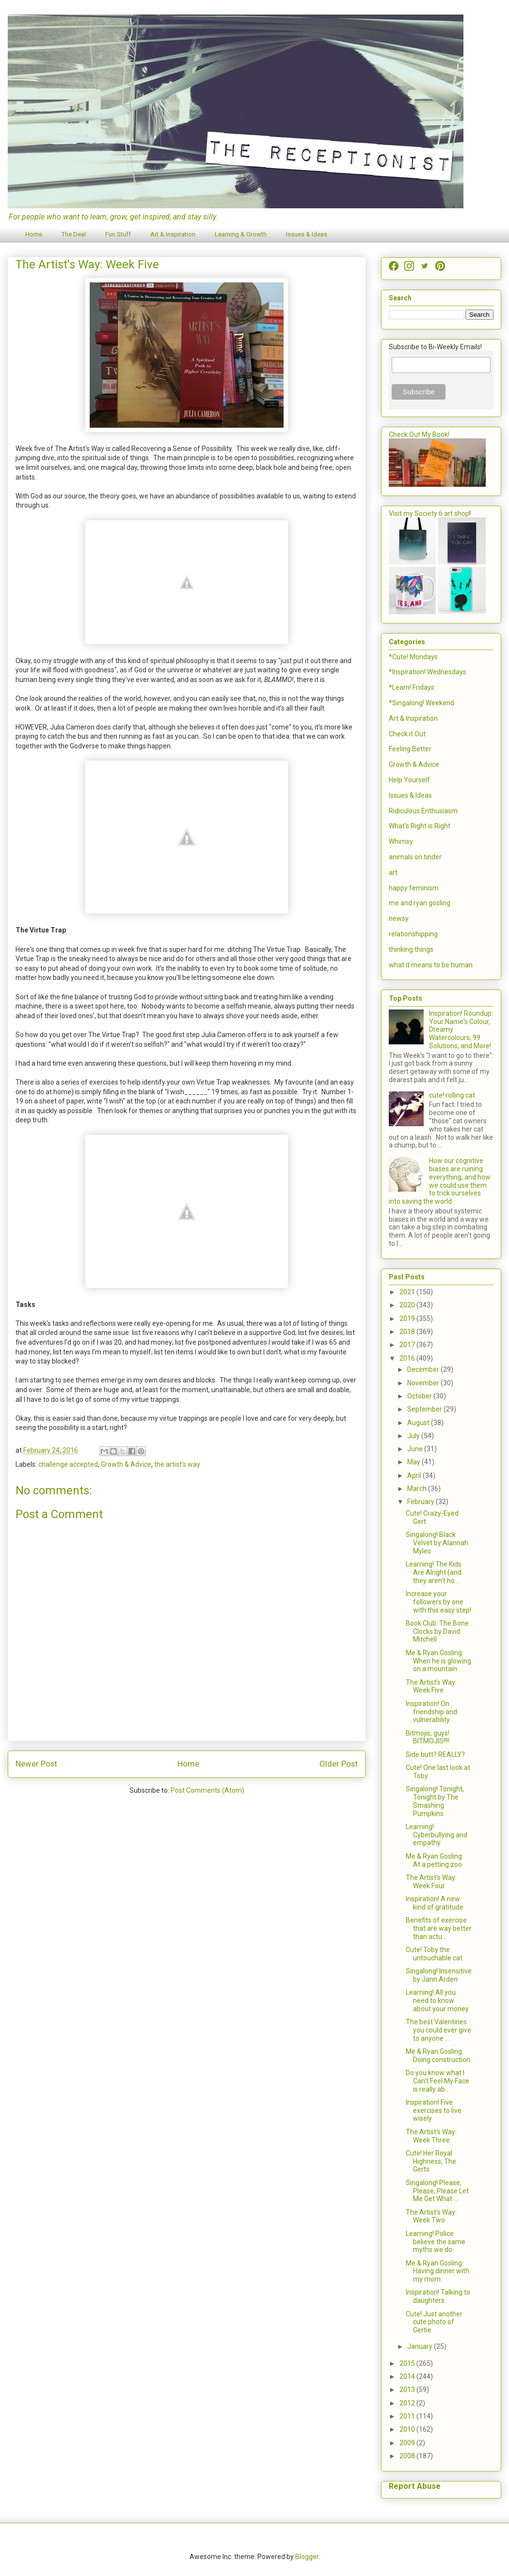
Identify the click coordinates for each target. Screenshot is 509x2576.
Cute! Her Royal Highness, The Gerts (431, 2161)
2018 (407, 1331)
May (414, 1462)
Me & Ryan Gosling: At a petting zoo (434, 1860)
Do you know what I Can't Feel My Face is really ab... (437, 2081)
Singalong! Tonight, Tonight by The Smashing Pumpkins (435, 1801)
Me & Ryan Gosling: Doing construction (438, 2056)
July (414, 1436)
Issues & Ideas (306, 234)
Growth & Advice (126, 1464)
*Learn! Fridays (411, 687)
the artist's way (177, 1464)
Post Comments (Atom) (207, 1790)
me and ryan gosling (419, 903)
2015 (407, 2363)
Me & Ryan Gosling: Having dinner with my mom (437, 2271)
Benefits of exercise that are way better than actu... (439, 1928)
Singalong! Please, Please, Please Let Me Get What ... (437, 2191)
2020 (407, 1305)
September (425, 1409)
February (421, 1501)
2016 (407, 1358)
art (393, 872)
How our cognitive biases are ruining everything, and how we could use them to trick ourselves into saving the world (440, 1181)
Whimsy (401, 841)
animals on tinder (415, 857)
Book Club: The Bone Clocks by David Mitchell (437, 1631)
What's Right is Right (419, 826)
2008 (407, 2456)
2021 (407, 1292)
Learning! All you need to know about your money (437, 2000)
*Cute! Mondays (413, 657)
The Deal (74, 234)
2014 (407, 2376)
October (420, 1396)
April (415, 1475)
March (417, 1488)
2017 (407, 1345)
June (415, 1449)
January (420, 2346)
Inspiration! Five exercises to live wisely (433, 2110)
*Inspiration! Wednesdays (427, 672)
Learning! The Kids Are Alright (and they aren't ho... (433, 1572)
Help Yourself (409, 780)
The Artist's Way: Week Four (431, 1882)
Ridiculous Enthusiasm (423, 811)
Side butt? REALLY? (435, 1754)
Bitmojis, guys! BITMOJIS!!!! (427, 1737)
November (424, 1383)
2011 (407, 2416)
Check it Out (407, 734)
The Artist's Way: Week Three (431, 2136)
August (419, 1423)
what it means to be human (431, 965)
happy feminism (414, 888)
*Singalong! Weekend (421, 703)
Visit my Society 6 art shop (429, 513)
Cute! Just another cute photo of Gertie (434, 2322)
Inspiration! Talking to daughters (438, 2296)
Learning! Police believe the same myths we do (435, 2242)
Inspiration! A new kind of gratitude (434, 1903)
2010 (407, 2429)
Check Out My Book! (419, 434)
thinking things (411, 949)
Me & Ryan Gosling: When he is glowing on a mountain (438, 1661)
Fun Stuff (118, 234)
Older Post (338, 1764)
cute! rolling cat (452, 1095)
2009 (407, 2443)
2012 (407, 2403)
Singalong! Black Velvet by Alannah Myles (437, 1543)
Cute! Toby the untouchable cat (434, 1954)
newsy (399, 918)
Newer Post (36, 1764)
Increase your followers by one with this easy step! (438, 1602)
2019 (407, 1318)
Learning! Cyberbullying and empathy (436, 1835)
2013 (407, 2389)
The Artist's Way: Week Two (431, 2216)
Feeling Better (410, 749)
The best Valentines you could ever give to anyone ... (438, 2030)
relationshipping (413, 934)
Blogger (306, 2556)
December (424, 1369)
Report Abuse (415, 2486)
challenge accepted (68, 1464)
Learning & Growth (241, 234)
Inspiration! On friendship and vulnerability (431, 1712)
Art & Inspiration (172, 234)
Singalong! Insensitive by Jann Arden (439, 1975)
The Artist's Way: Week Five (431, 1686)
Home (33, 234)
